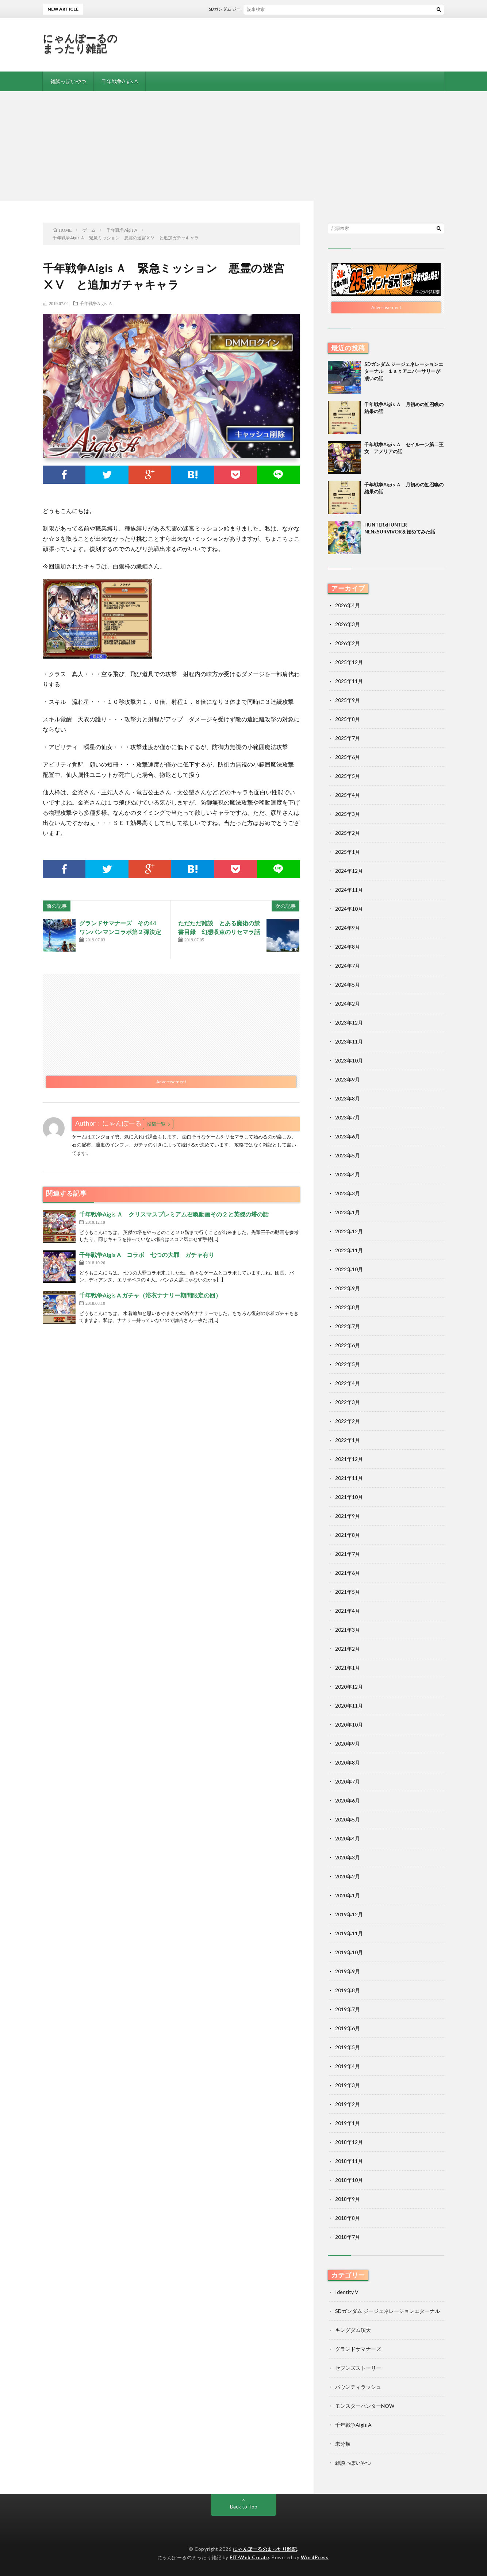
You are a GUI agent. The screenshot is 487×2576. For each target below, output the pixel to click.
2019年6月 (347, 2028)
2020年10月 (349, 1724)
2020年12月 (349, 1687)
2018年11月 (349, 2161)
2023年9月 (347, 1079)
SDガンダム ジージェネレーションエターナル (387, 2311)
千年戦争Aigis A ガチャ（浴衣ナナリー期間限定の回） (150, 1295)
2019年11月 (349, 1933)
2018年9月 (347, 2199)
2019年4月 (347, 2066)
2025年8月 (347, 719)
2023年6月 (347, 1136)
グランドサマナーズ (358, 2349)
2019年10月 (349, 1952)
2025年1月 (347, 852)
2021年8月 (347, 1535)
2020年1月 (347, 1895)
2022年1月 (347, 1440)
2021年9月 (347, 1516)
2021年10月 (349, 1497)
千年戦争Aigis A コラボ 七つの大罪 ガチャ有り (146, 1254)
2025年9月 (347, 700)
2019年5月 (347, 2047)
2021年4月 (347, 1611)
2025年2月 (347, 833)
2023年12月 (349, 1022)
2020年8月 (347, 1762)
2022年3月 (347, 1402)
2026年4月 (347, 605)
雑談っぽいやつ (68, 81)
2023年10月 (349, 1060)
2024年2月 (347, 1003)
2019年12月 (349, 1914)
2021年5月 (347, 1592)
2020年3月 (347, 1857)
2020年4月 (347, 1838)
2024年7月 (347, 966)
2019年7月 (347, 2009)
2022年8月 (347, 1307)
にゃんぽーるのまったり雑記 (80, 43)
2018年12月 (349, 2142)
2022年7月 (347, 1326)
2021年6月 (347, 1573)
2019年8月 (347, 1990)
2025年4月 (347, 795)
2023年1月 (347, 1212)
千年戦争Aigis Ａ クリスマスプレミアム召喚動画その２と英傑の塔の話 (174, 1214)
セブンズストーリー (358, 2368)
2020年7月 (347, 1781)
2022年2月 (347, 1421)
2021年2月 (347, 1649)
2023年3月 (347, 1193)
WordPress (315, 2557)
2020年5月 (347, 1819)
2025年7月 (347, 738)
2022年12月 (349, 1231)
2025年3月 (347, 814)
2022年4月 (347, 1383)
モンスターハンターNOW (364, 2406)
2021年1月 (347, 1668)
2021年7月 (347, 1554)
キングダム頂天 (353, 2330)
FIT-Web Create (249, 2557)
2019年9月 (347, 1971)
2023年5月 (347, 1155)
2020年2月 (347, 1876)
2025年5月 (347, 776)
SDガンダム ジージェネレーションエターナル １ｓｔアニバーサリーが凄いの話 (296, 9)
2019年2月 (347, 2104)
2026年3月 (347, 624)
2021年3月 (347, 1630)
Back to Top (243, 2506)
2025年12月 (349, 662)
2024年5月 (347, 985)
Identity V (346, 2292)
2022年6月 (347, 1345)
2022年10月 (349, 1269)
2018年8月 (347, 2218)
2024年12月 (349, 871)
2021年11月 (349, 1478)
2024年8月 (347, 947)
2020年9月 (347, 1743)
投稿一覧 (156, 1124)
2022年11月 (349, 1250)
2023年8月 (347, 1098)
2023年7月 (347, 1117)
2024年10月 (349, 909)
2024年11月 (349, 890)
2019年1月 (347, 2123)
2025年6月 (347, 757)
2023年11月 (349, 1041)
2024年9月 (347, 928)
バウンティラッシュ (358, 2387)
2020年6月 (347, 1800)
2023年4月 (347, 1174)
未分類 (342, 2444)
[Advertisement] (243, 146)
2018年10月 (349, 2180)
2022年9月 (347, 1288)
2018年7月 (347, 2237)
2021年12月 (349, 1459)
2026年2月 (347, 643)
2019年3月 (347, 2085)
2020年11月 (349, 1705)
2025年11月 (349, 681)
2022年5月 (347, 1364)
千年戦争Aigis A (119, 81)
